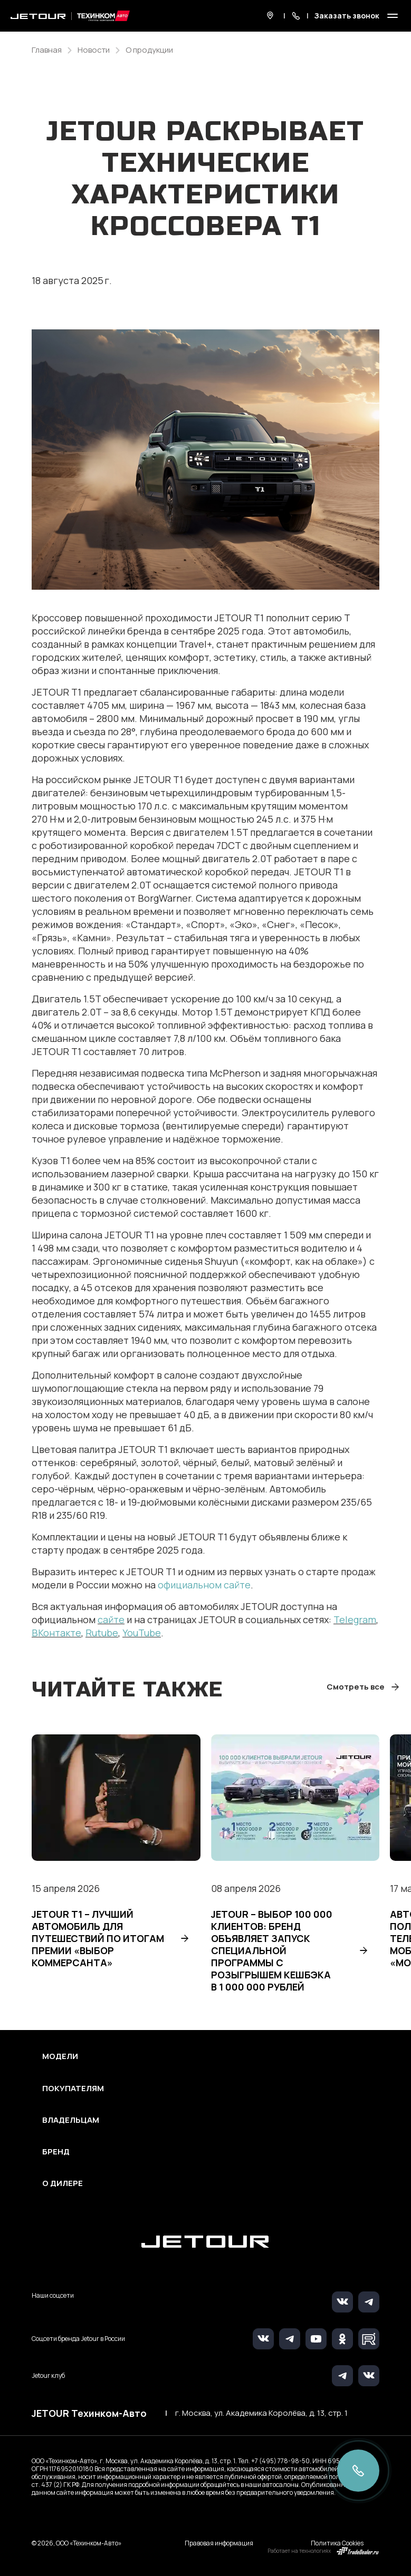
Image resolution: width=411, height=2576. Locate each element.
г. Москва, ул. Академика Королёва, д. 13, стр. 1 (261, 2413)
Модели (60, 2056)
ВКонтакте (56, 1632)
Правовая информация (219, 2543)
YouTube (141, 1632)
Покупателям (73, 2088)
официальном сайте (204, 1584)
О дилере (62, 2183)
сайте (111, 1619)
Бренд (56, 2151)
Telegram (354, 1619)
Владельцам (70, 2120)
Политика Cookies (337, 2543)
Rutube (101, 1632)
